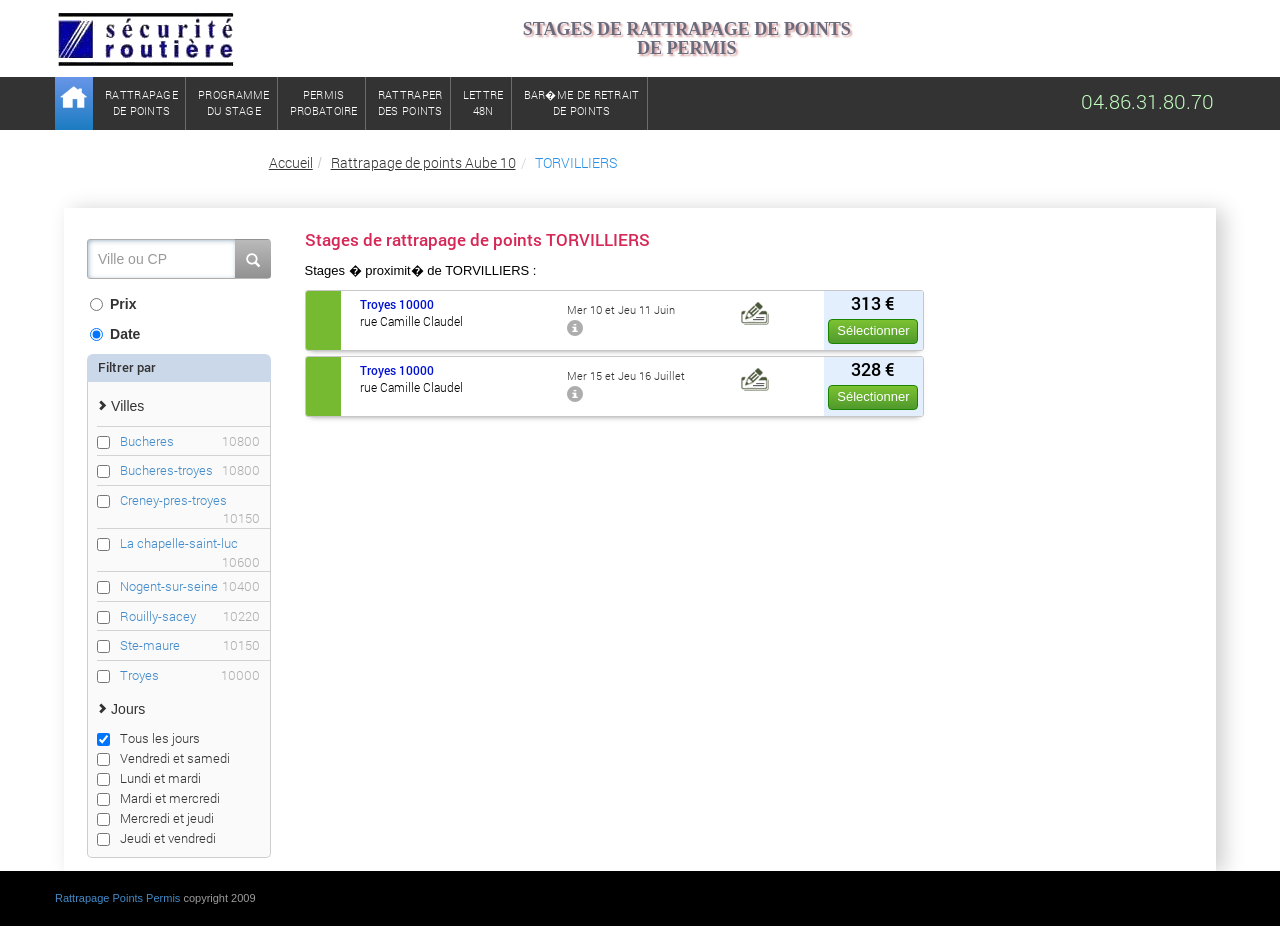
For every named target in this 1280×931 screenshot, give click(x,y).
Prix (113, 304)
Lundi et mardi (149, 778)
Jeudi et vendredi (156, 838)
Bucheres (190, 441)
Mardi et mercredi (158, 798)
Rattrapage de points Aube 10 (423, 162)
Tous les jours (148, 738)
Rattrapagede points (141, 102)
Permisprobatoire (324, 102)
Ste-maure (190, 645)
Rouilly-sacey (190, 616)
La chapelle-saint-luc (190, 543)
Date (115, 334)
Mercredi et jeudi (155, 818)
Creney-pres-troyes (190, 500)
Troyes (190, 675)
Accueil (291, 162)
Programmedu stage (234, 102)
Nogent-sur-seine (190, 586)
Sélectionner (873, 330)
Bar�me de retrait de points (582, 102)
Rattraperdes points (410, 102)
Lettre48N (483, 102)
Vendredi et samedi (163, 758)
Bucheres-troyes (190, 470)
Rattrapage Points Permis (117, 898)
